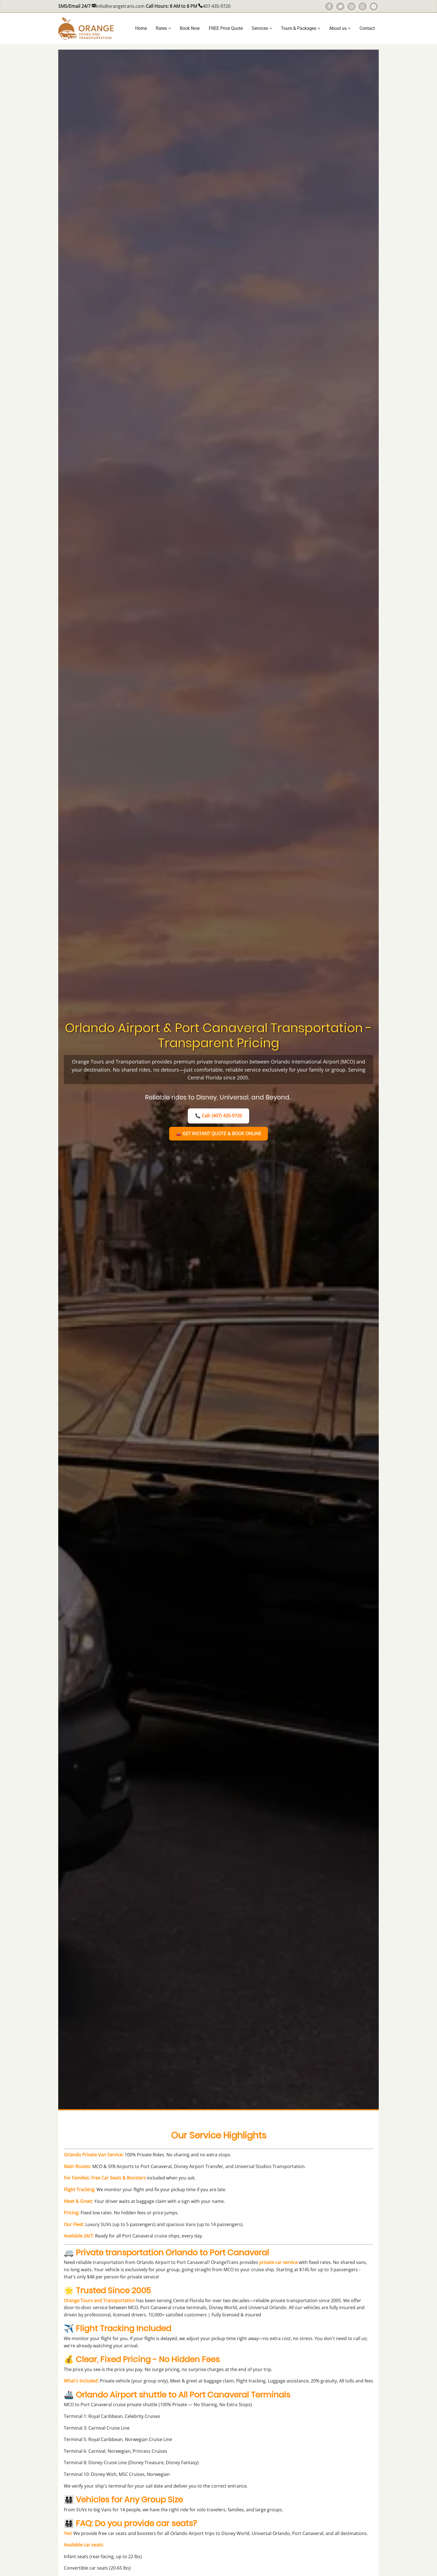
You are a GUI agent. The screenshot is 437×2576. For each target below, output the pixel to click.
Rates (163, 28)
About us (340, 28)
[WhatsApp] (363, 6)
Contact (367, 28)
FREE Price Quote (226, 28)
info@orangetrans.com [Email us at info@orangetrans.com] (120, 6)
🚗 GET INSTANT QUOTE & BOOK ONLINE (218, 1133)
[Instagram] (351, 6)
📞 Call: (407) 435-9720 (218, 1116)
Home (141, 28)
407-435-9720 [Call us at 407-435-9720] (216, 6)
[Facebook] (329, 6)
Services (262, 28)
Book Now (190, 28)
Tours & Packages (300, 28)
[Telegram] (374, 6)
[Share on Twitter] (340, 6)
